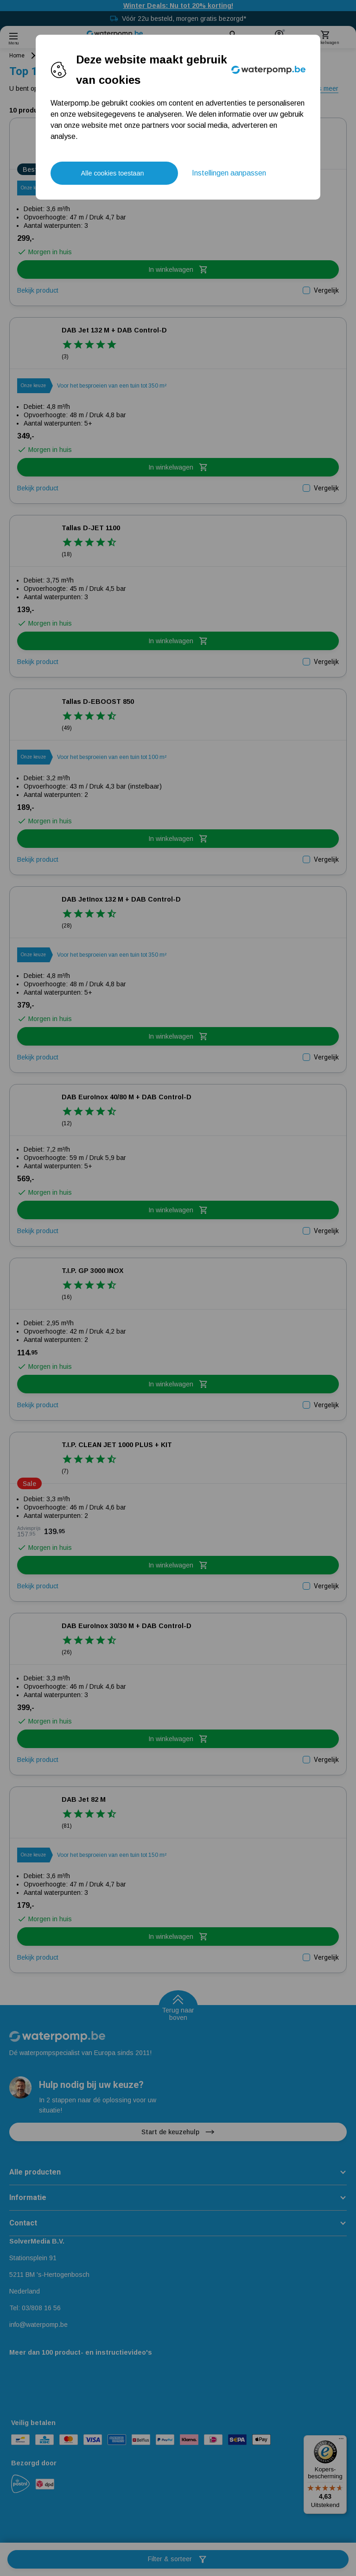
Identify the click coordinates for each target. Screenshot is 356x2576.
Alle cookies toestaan (112, 173)
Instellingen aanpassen (229, 173)
